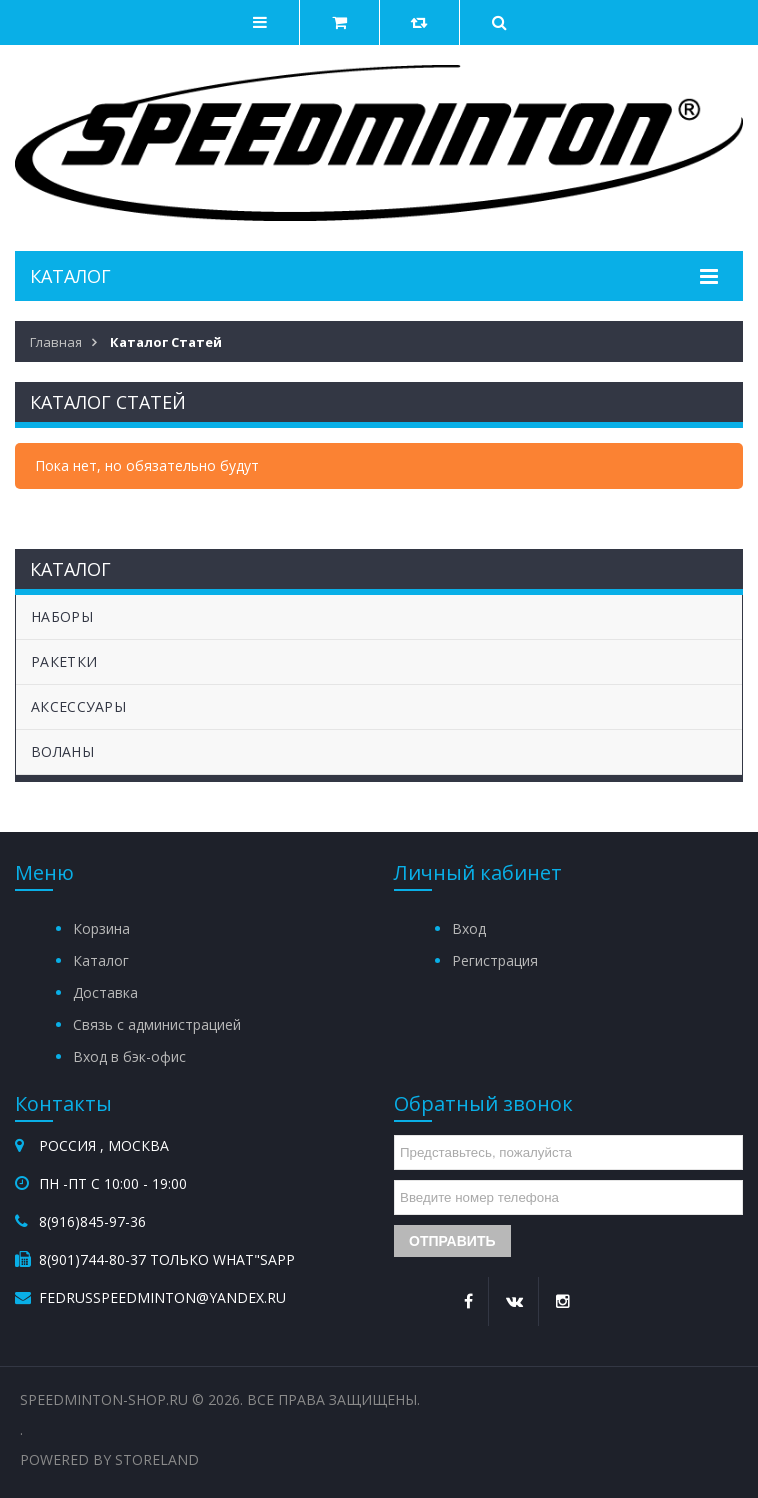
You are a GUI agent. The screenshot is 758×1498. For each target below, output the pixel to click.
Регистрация (495, 960)
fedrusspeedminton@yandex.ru (162, 1297)
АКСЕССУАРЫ (78, 706)
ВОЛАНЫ (62, 751)
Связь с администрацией (157, 1024)
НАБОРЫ (62, 616)
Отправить (452, 1241)
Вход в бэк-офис (129, 1056)
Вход (469, 928)
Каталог (101, 960)
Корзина (101, 928)
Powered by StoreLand (109, 1459)
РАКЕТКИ (64, 661)
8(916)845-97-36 (92, 1221)
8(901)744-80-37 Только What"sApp (167, 1259)
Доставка (105, 992)
